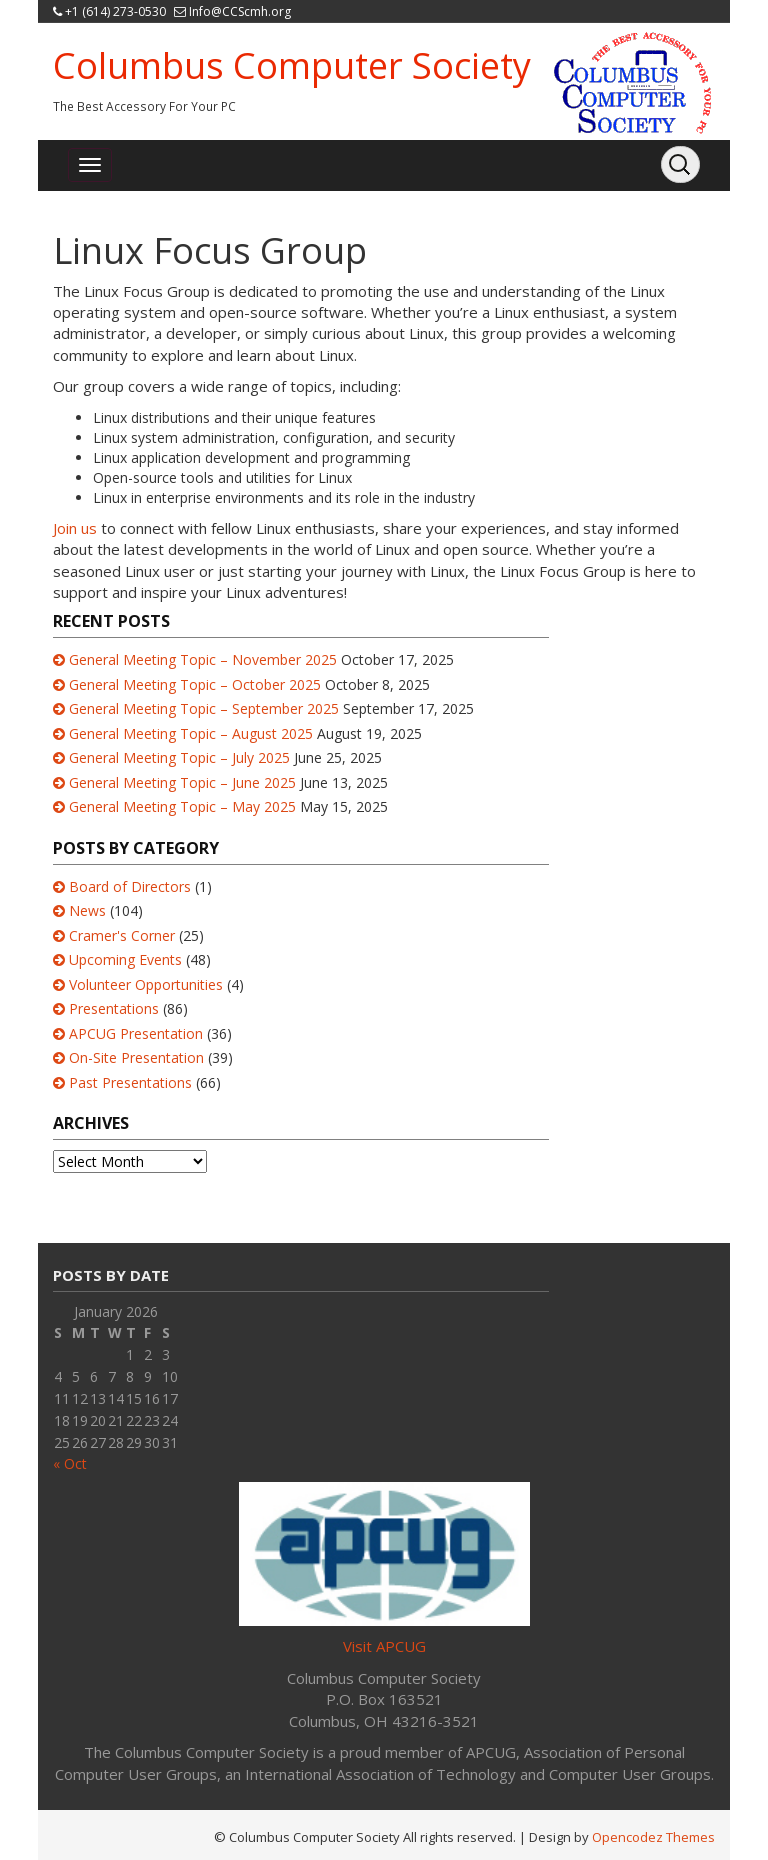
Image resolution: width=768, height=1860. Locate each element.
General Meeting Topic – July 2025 (179, 757)
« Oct (70, 1463)
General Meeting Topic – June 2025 (182, 782)
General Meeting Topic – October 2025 (195, 684)
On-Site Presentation (136, 1057)
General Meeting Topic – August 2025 (191, 733)
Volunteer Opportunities (146, 984)
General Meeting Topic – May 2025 (182, 806)
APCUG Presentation (136, 1033)
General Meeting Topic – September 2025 (204, 708)
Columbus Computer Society (292, 65)
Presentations (114, 1008)
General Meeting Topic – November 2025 (203, 659)
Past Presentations (130, 1082)
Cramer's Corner (122, 935)
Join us (75, 528)
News (87, 910)
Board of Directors (130, 886)
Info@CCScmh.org (240, 11)
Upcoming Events (125, 959)
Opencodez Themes (653, 1837)
